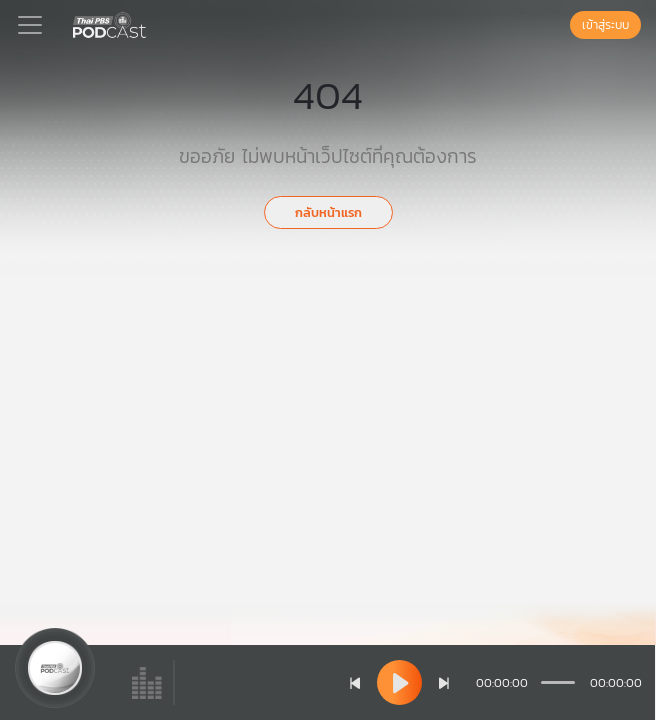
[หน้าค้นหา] (560, 25)
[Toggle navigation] (30, 25)
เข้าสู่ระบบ (605, 25)
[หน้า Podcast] (150, 23)
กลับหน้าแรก (328, 212)
